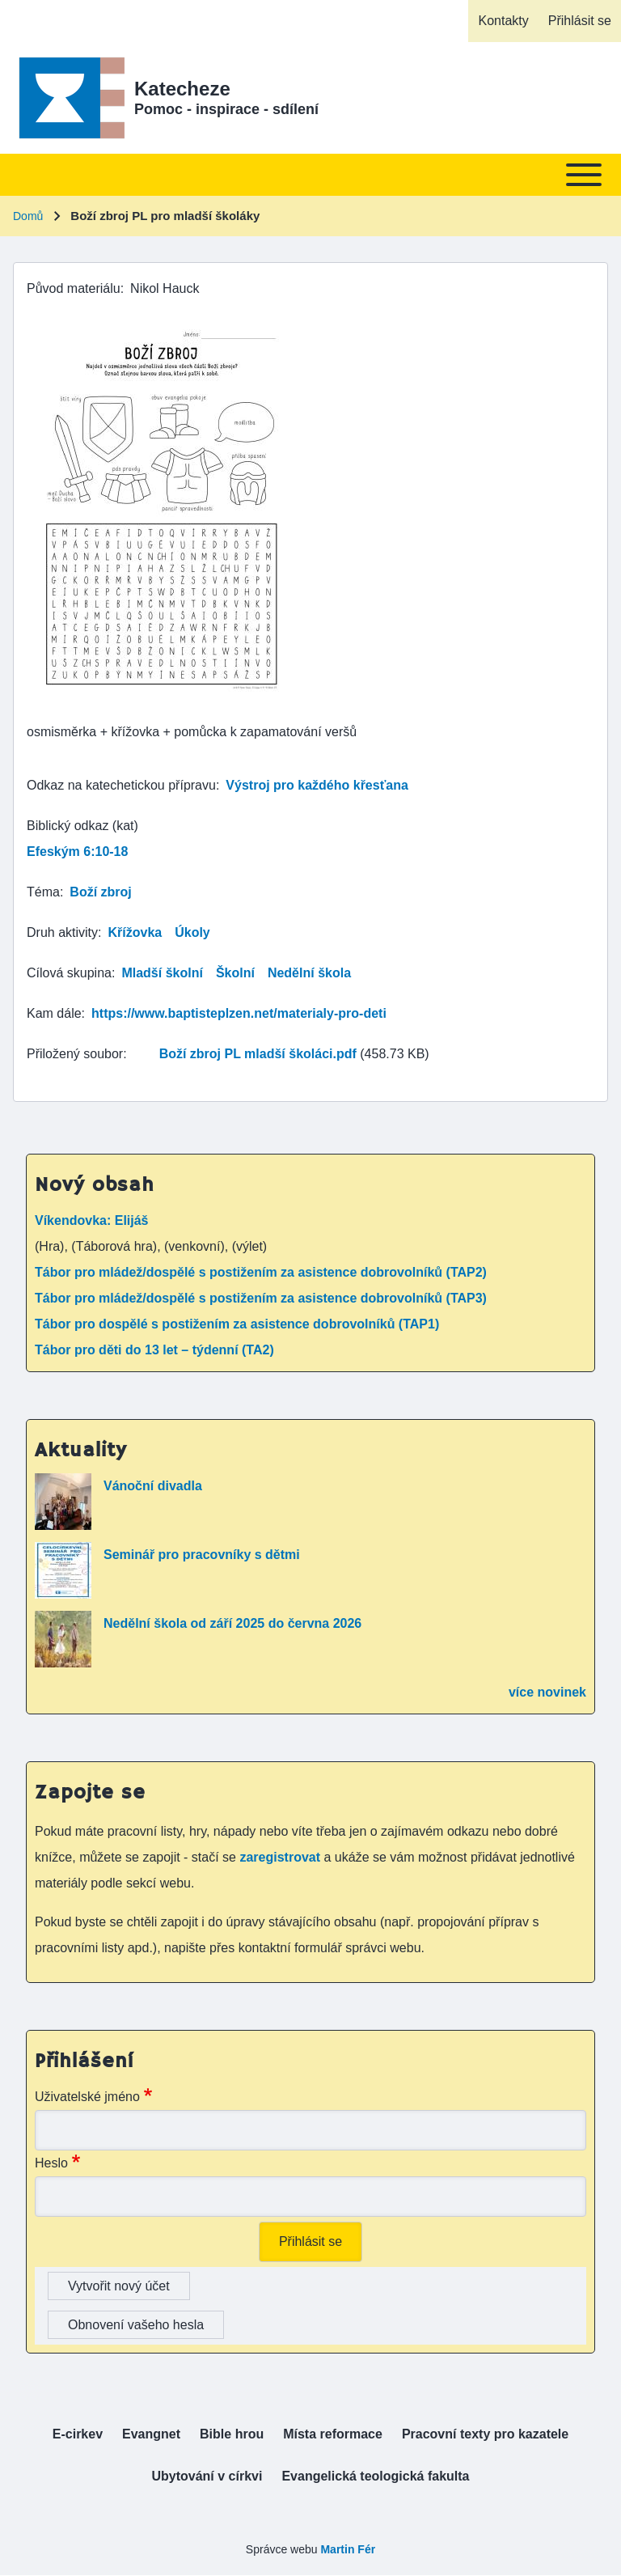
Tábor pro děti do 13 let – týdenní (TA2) (154, 1350)
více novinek (547, 1692)
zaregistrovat (281, 1857)
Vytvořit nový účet (119, 2286)
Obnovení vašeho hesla (136, 2325)
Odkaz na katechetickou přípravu (121, 785)
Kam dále (54, 1013)
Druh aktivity (62, 932)
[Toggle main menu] (310, 175)
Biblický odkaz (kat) (82, 826)
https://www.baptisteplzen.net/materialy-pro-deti (239, 1013)
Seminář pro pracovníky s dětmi (202, 1554)
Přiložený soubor (75, 1054)
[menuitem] (503, 21)
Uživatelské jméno (87, 2097)
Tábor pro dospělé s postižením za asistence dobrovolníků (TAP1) (237, 1324)
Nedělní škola (309, 973)
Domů (28, 216)
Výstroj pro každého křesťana (317, 785)
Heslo (51, 2163)
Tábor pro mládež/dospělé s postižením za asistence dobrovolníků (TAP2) (261, 1272)
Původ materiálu (73, 288)
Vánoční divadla (153, 1486)
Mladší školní (161, 973)
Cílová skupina (69, 973)
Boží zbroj (100, 892)
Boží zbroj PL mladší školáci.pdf (258, 1054)
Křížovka (135, 932)
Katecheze (182, 89)
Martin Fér (347, 2549)
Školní (235, 973)
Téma (43, 892)
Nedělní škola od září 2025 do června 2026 (232, 1623)
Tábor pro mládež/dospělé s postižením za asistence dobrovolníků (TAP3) (261, 1298)
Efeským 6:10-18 (77, 851)
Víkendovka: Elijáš (92, 1220)
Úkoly (192, 932)
